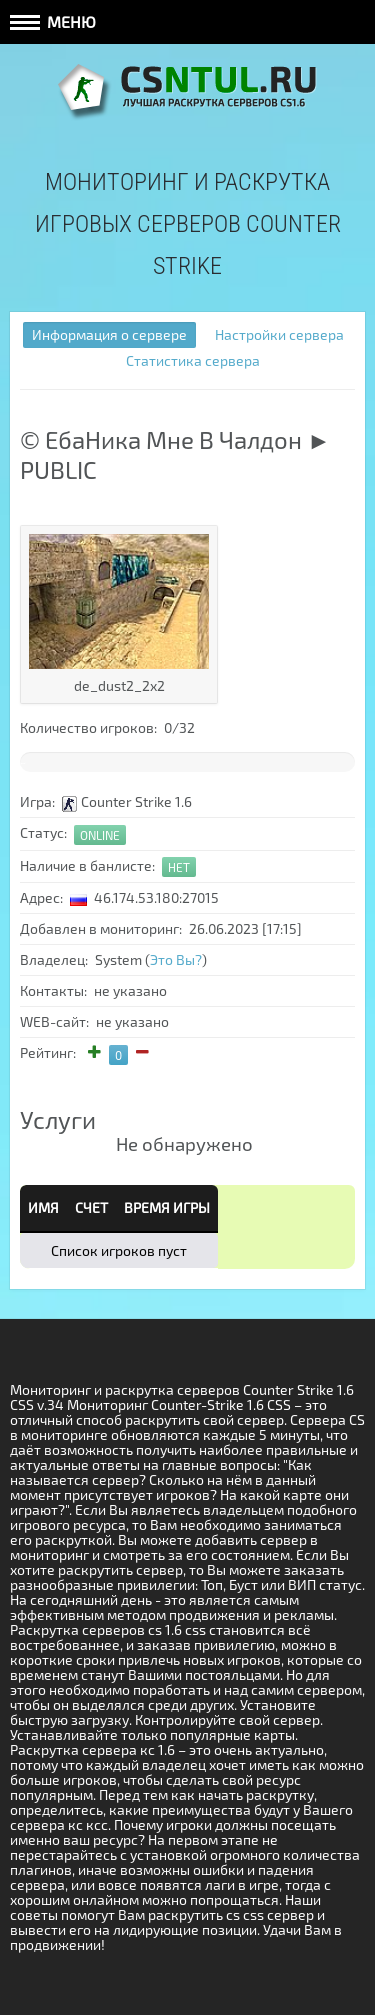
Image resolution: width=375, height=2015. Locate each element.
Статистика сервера (193, 360)
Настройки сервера (279, 334)
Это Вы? (176, 959)
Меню (53, 21)
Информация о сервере (109, 334)
